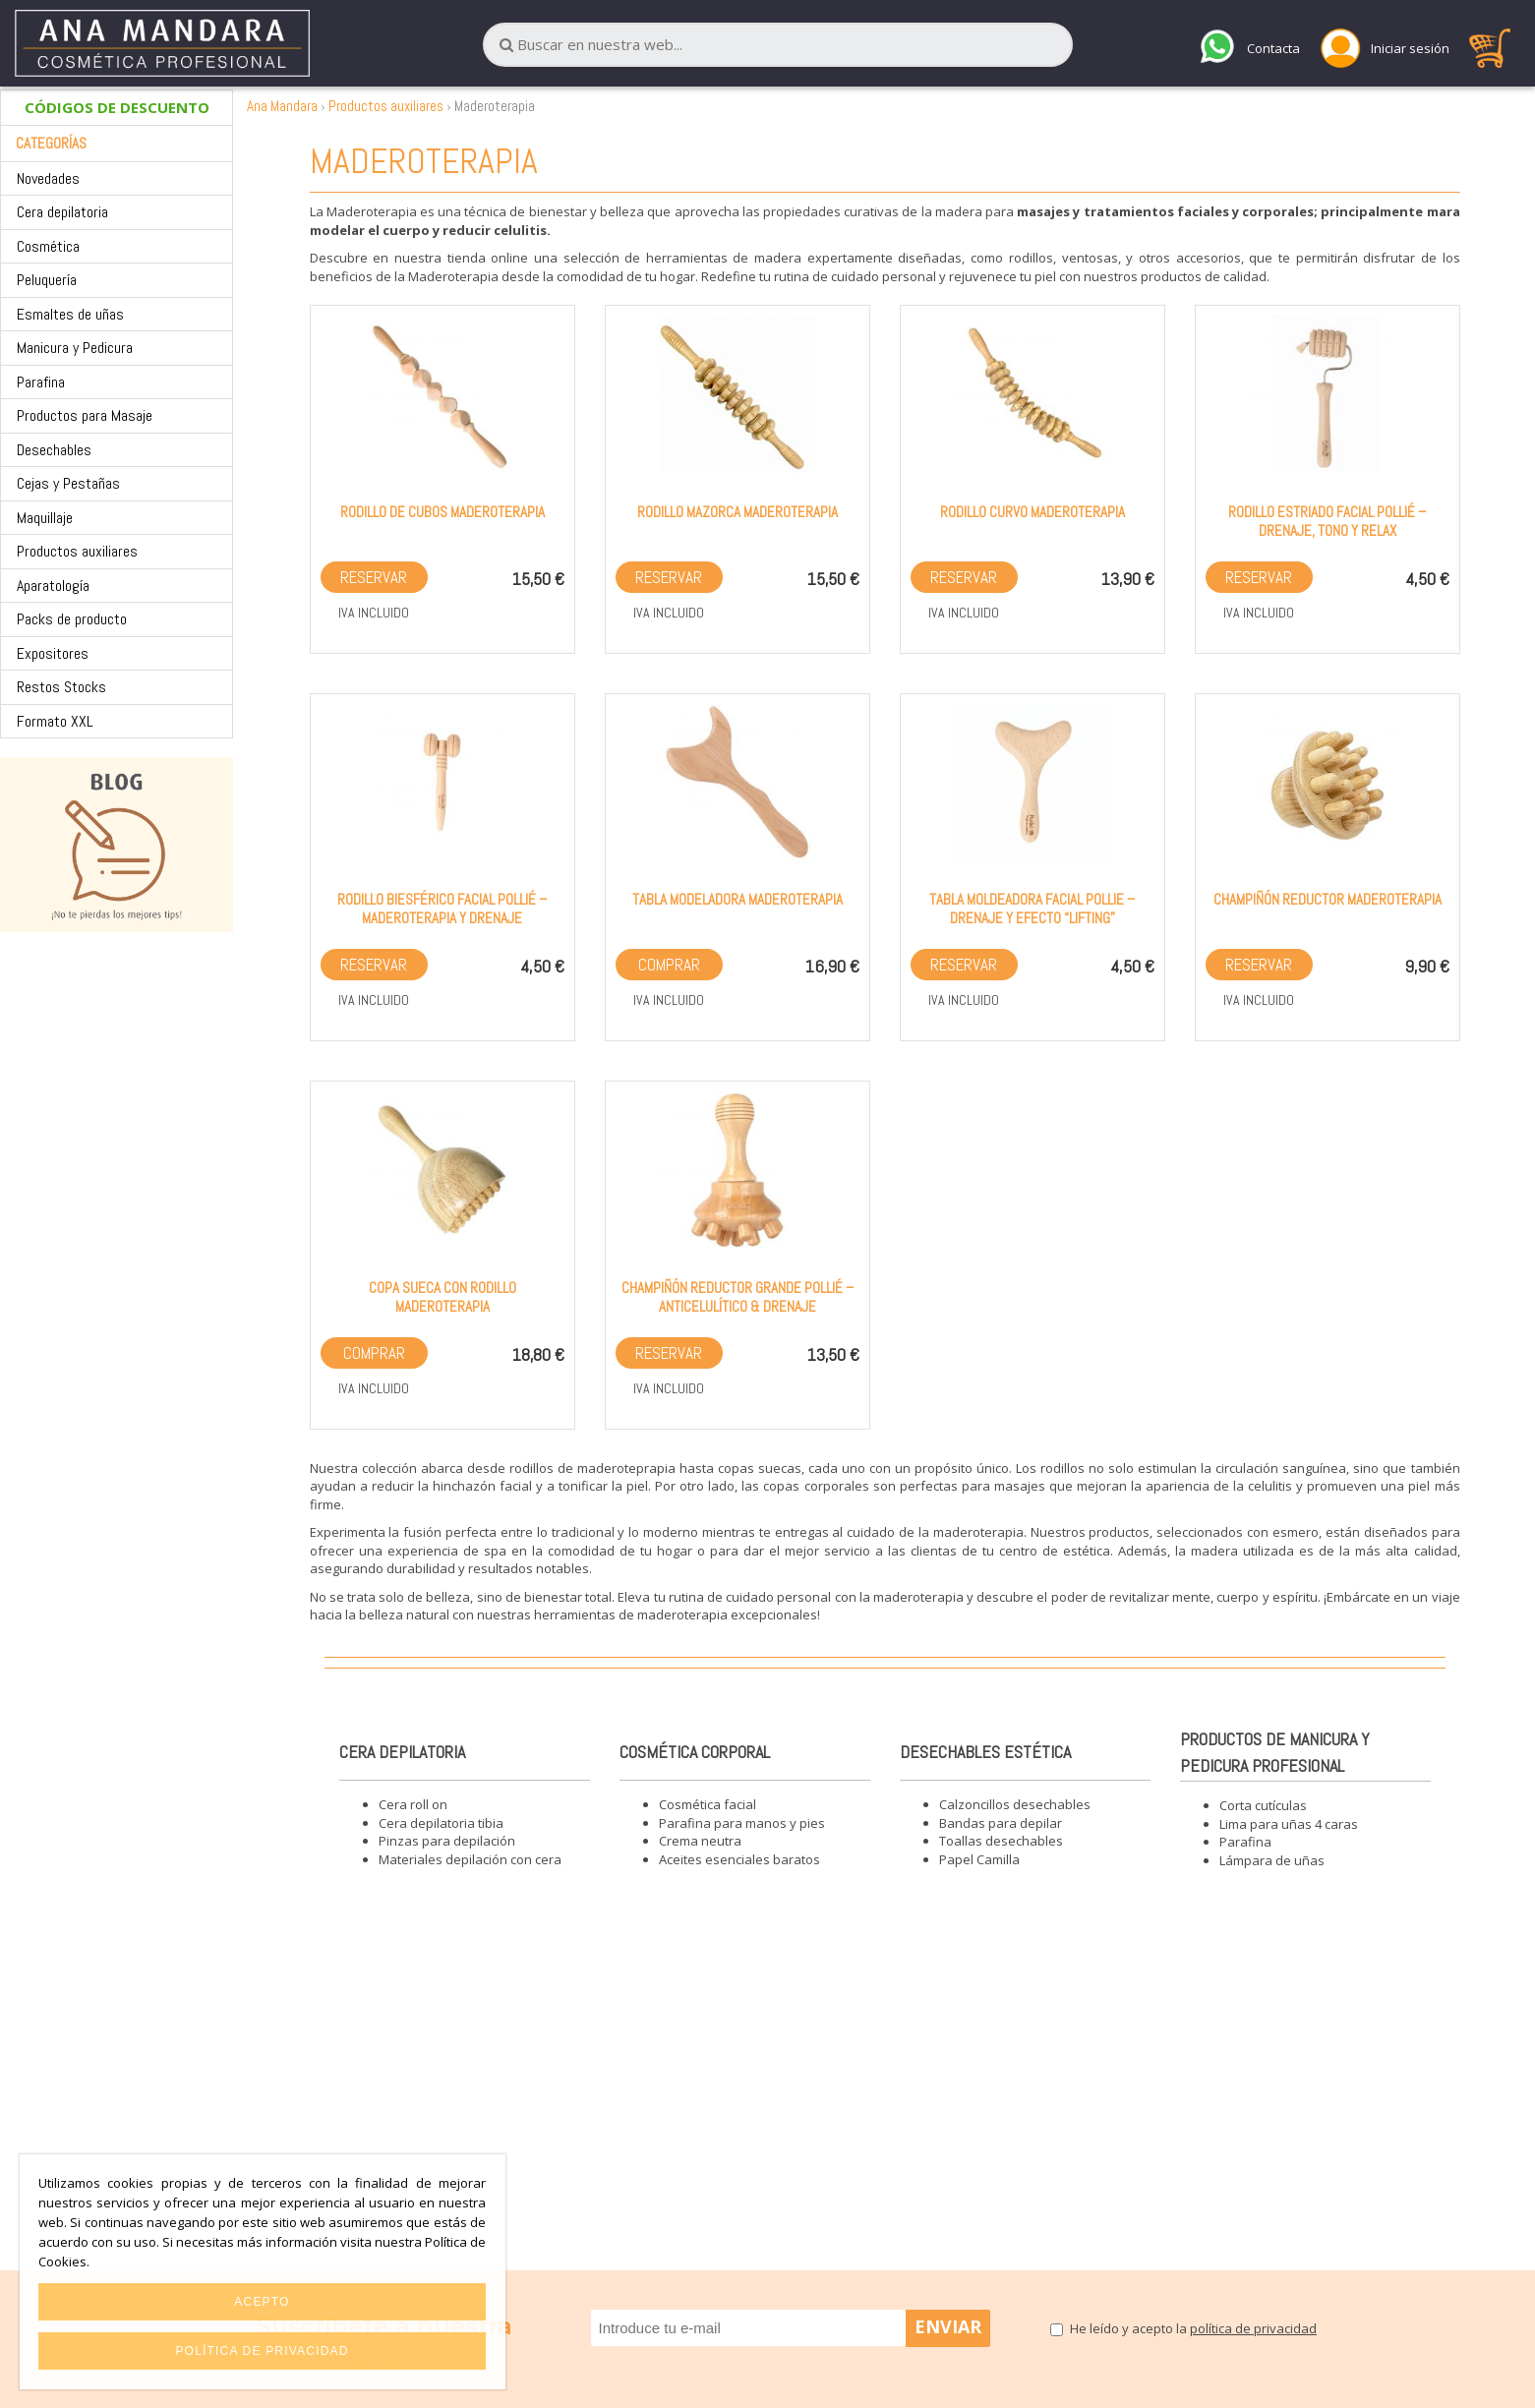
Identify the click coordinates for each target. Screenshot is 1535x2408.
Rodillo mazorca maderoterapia (737, 511)
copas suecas (759, 1468)
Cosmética (48, 246)
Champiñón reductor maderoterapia (1327, 899)
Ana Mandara (282, 105)
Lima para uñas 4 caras (1288, 1824)
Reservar (373, 577)
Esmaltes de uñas (70, 314)
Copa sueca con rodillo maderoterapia (442, 1297)
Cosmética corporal (695, 1751)
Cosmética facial (707, 1804)
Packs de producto (72, 619)
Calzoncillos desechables (1015, 1804)
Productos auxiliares (77, 551)
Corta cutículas (1263, 1805)
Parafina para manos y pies (742, 1823)
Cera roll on (413, 1804)
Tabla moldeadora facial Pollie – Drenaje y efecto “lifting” (1032, 908)
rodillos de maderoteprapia (592, 1468)
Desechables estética (985, 1751)
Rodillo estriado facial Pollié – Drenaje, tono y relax (1327, 521)
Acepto (261, 2302)
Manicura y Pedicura (75, 347)
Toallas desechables (1001, 1841)
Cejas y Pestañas (68, 483)
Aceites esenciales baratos (739, 1859)
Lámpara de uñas (1272, 1860)
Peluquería (47, 279)
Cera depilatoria (62, 212)
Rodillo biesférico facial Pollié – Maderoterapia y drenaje (442, 908)
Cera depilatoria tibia (441, 1823)
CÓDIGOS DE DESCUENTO (117, 107)
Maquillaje (45, 517)
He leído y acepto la (1193, 2328)
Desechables (54, 450)
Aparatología (53, 585)
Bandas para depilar (1000, 1823)
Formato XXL (55, 721)
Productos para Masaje (84, 415)
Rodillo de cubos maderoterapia (442, 511)
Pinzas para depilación (447, 1841)
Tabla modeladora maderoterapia (737, 899)
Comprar (669, 964)
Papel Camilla (979, 1859)
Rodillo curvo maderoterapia (1032, 511)
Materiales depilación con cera (470, 1859)
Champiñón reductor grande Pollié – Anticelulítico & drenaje (737, 1297)
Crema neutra (700, 1841)
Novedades (48, 178)
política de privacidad (1253, 2328)
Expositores (53, 653)
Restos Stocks (61, 686)
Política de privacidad (261, 2351)
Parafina (41, 382)
